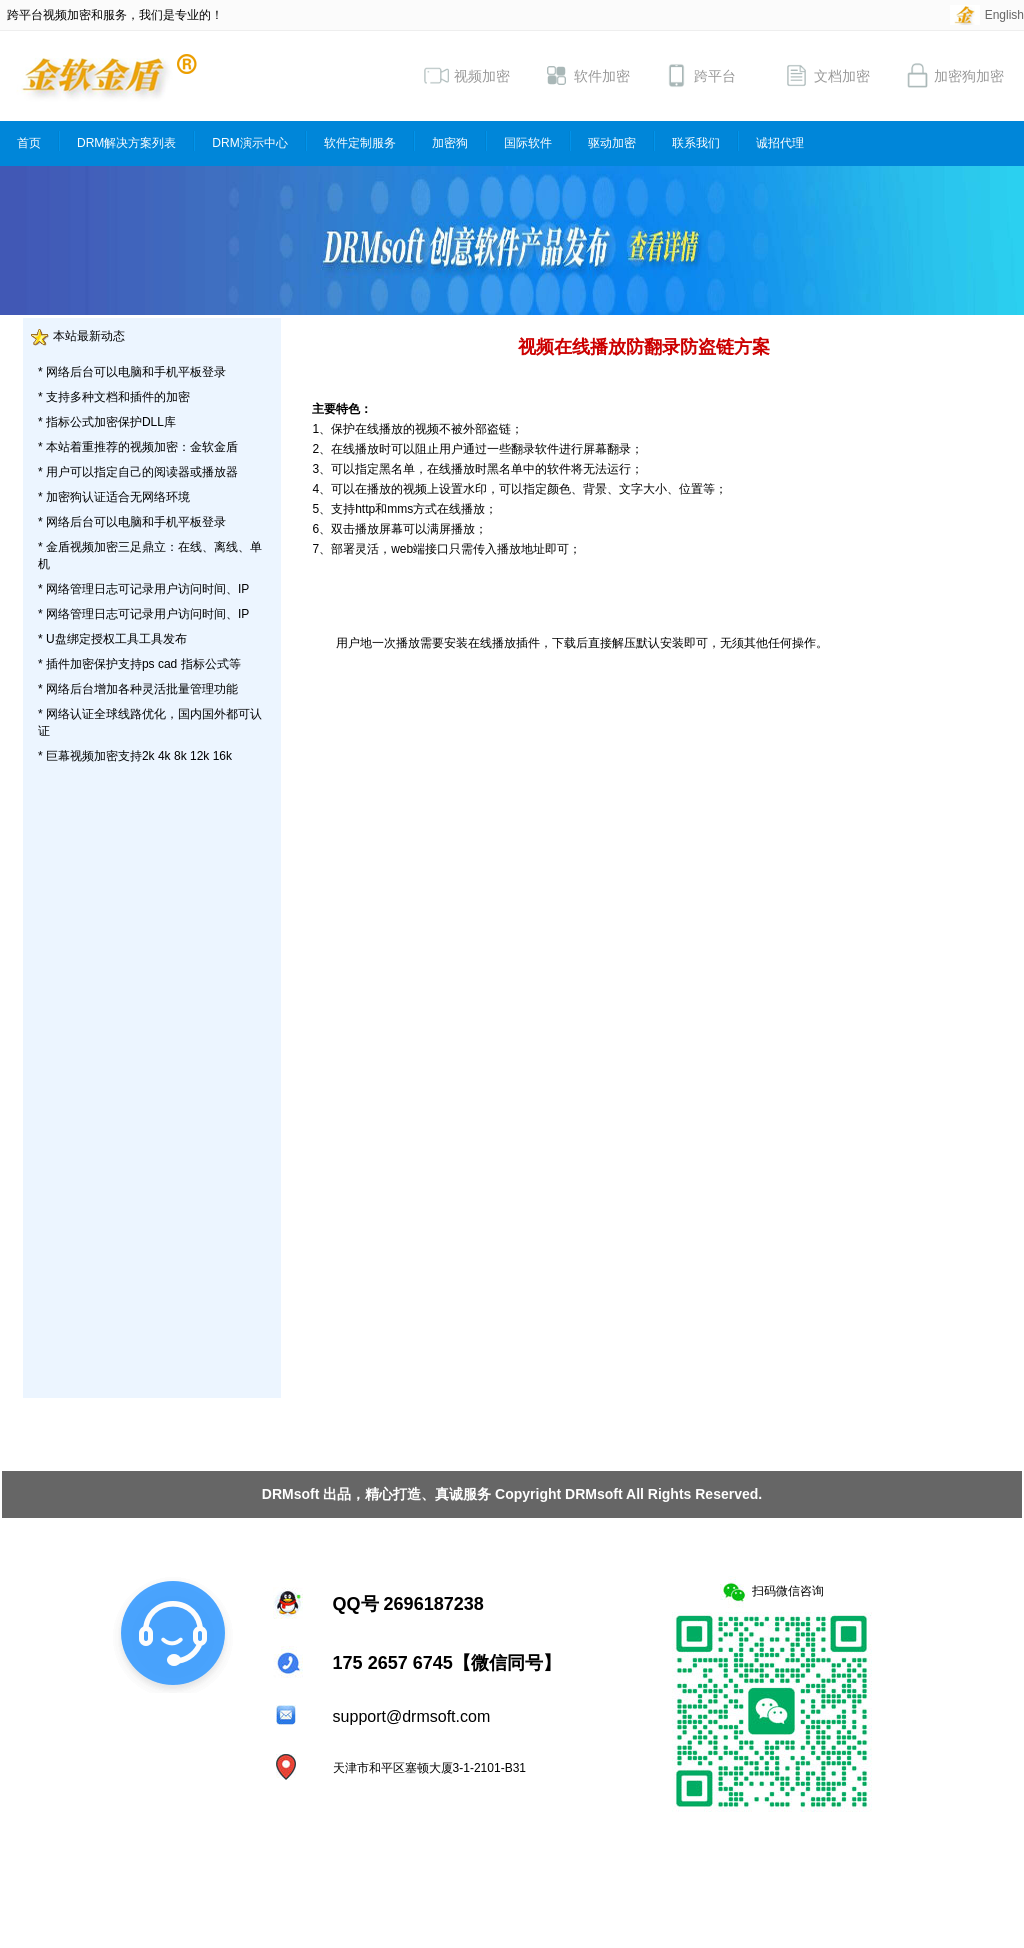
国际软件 (528, 143)
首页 (29, 143)
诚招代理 (780, 143)
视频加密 (467, 75)
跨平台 (700, 75)
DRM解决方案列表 (126, 143)
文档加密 (827, 75)
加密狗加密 (954, 75)
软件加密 (587, 75)
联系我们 (696, 143)
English (1004, 15)
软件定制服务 (360, 143)
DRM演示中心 (249, 143)
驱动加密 (612, 143)
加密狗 (450, 143)
